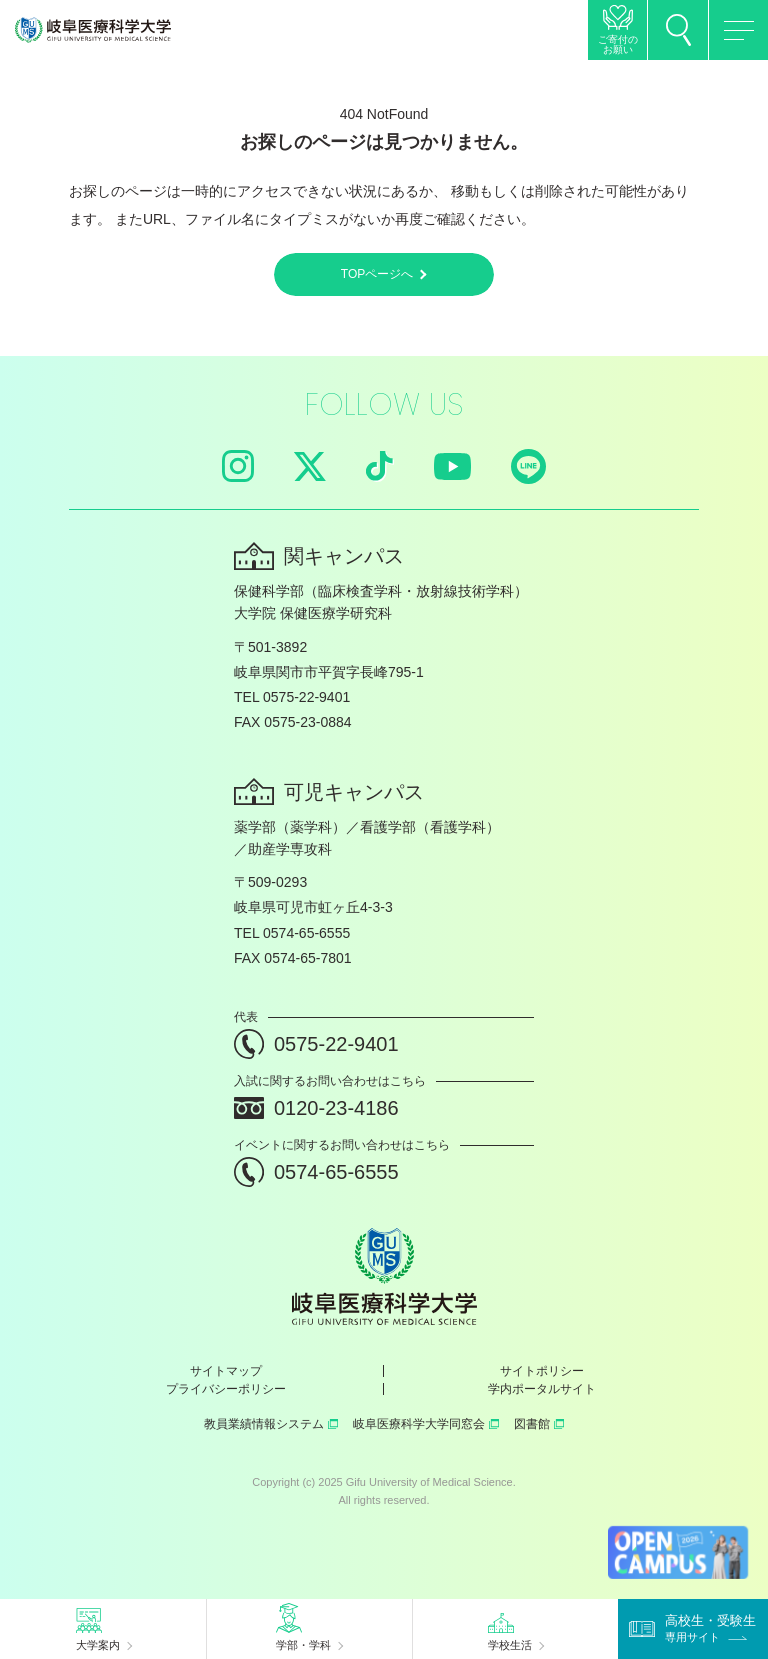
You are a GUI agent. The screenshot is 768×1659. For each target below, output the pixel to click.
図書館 (539, 1424)
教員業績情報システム (271, 1424)
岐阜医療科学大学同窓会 (426, 1424)
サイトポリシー (542, 1371)
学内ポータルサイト (542, 1389)
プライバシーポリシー (226, 1389)
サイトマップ (226, 1371)
